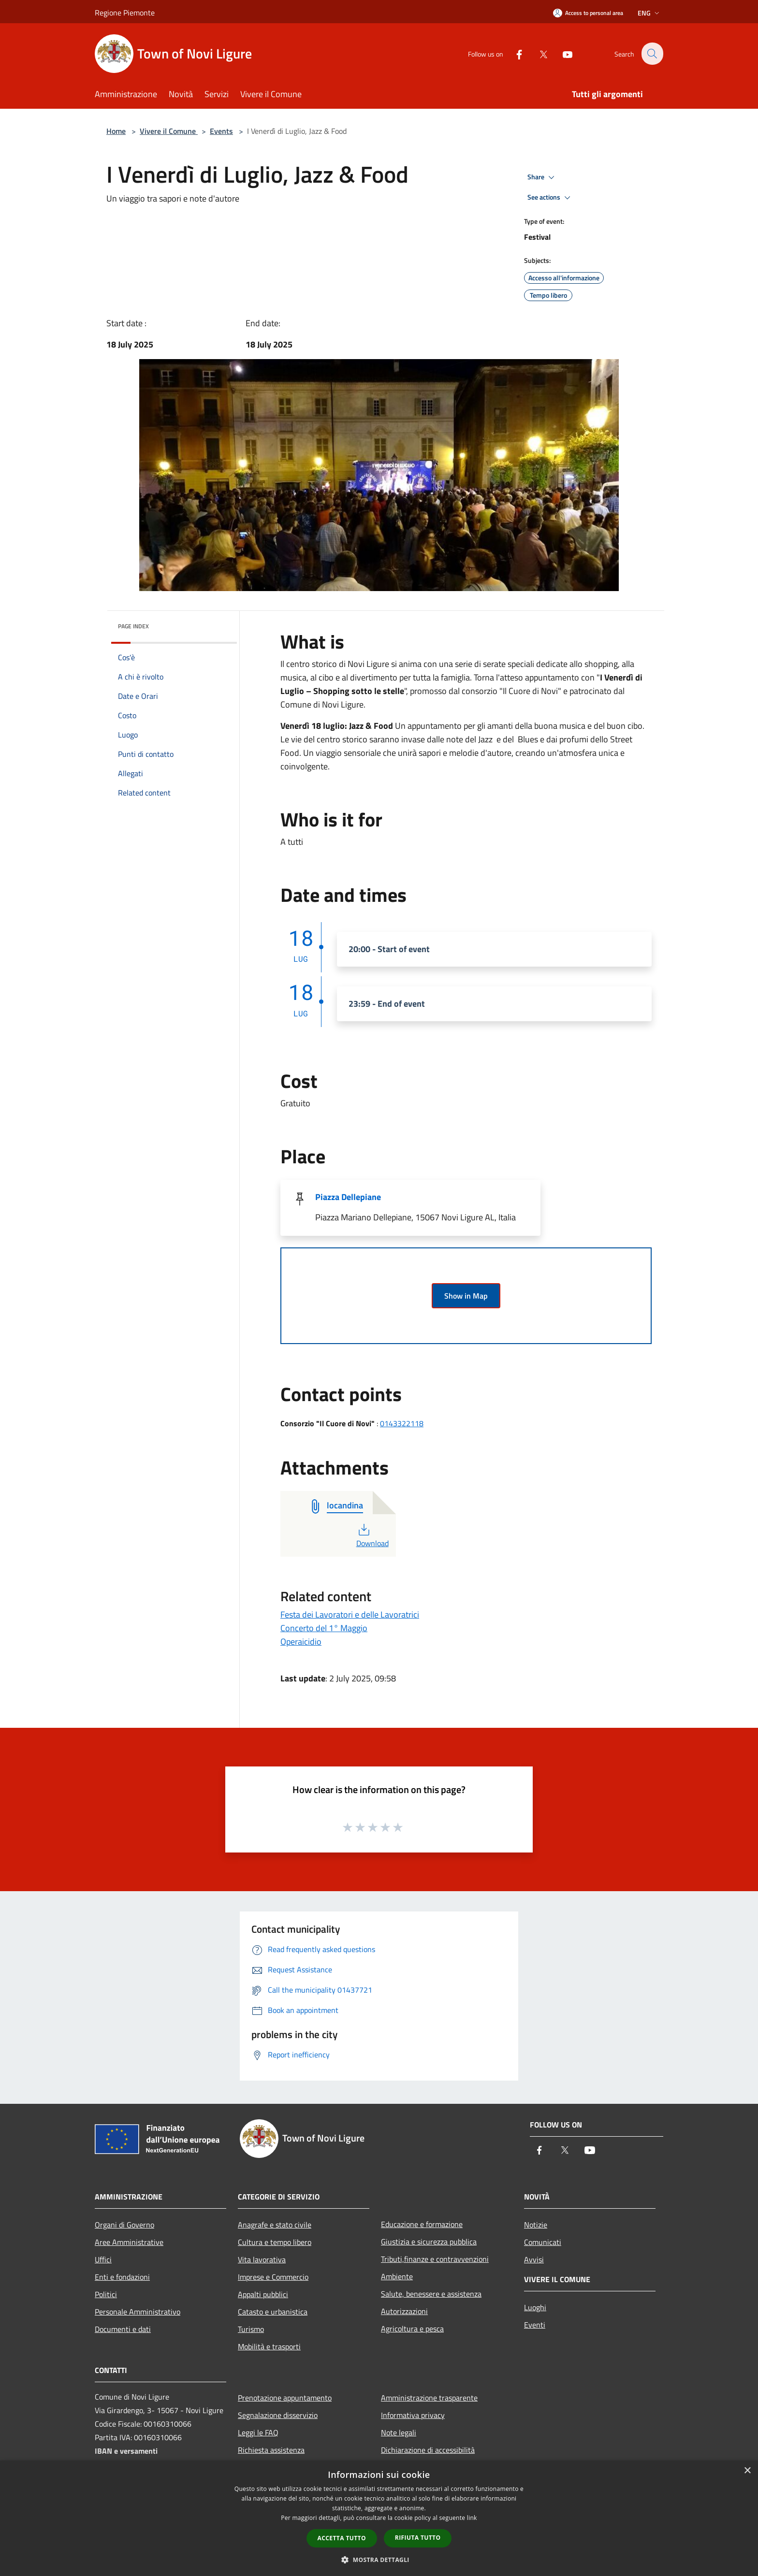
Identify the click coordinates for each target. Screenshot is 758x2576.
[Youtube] (561, 53)
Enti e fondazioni (122, 2277)
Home (116, 131)
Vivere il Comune (169, 131)
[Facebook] (513, 53)
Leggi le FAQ (258, 2432)
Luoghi (535, 2307)
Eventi (534, 2324)
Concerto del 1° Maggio (323, 1628)
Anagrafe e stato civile (274, 2224)
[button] (379, 2559)
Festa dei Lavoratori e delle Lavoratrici (349, 1614)
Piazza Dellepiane (348, 1196)
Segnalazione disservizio (278, 2415)
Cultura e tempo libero (274, 2242)
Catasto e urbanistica (272, 2311)
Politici (106, 2294)
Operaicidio (300, 1641)
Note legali (398, 2432)
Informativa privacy (413, 2415)
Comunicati (542, 2242)
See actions (550, 197)
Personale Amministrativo (137, 2311)
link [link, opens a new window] (472, 2518)
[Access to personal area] (588, 12)
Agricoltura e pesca (412, 2328)
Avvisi (534, 2259)
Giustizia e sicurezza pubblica (429, 2241)
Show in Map (466, 1296)
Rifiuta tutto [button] (418, 2537)
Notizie (535, 2224)
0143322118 (401, 1423)
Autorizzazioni (404, 2311)
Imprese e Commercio (273, 2277)
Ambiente (397, 2276)
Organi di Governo (124, 2224)
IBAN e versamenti (126, 2451)
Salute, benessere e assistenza (431, 2294)
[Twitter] (537, 53)
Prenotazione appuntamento (285, 2397)
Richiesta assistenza (271, 2450)
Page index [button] (133, 626)
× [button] (747, 2471)
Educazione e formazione (422, 2224)
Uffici (103, 2259)
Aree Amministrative (129, 2242)
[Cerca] (651, 53)
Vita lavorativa (262, 2259)
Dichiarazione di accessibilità (428, 2450)
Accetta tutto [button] (342, 2538)
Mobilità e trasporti (269, 2346)
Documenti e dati (123, 2329)
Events (221, 131)
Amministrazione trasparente (429, 2397)
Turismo (251, 2329)
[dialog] (379, 2518)
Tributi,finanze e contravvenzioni (435, 2259)
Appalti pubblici (263, 2294)
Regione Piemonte (125, 12)
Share (542, 177)
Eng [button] (649, 13)
